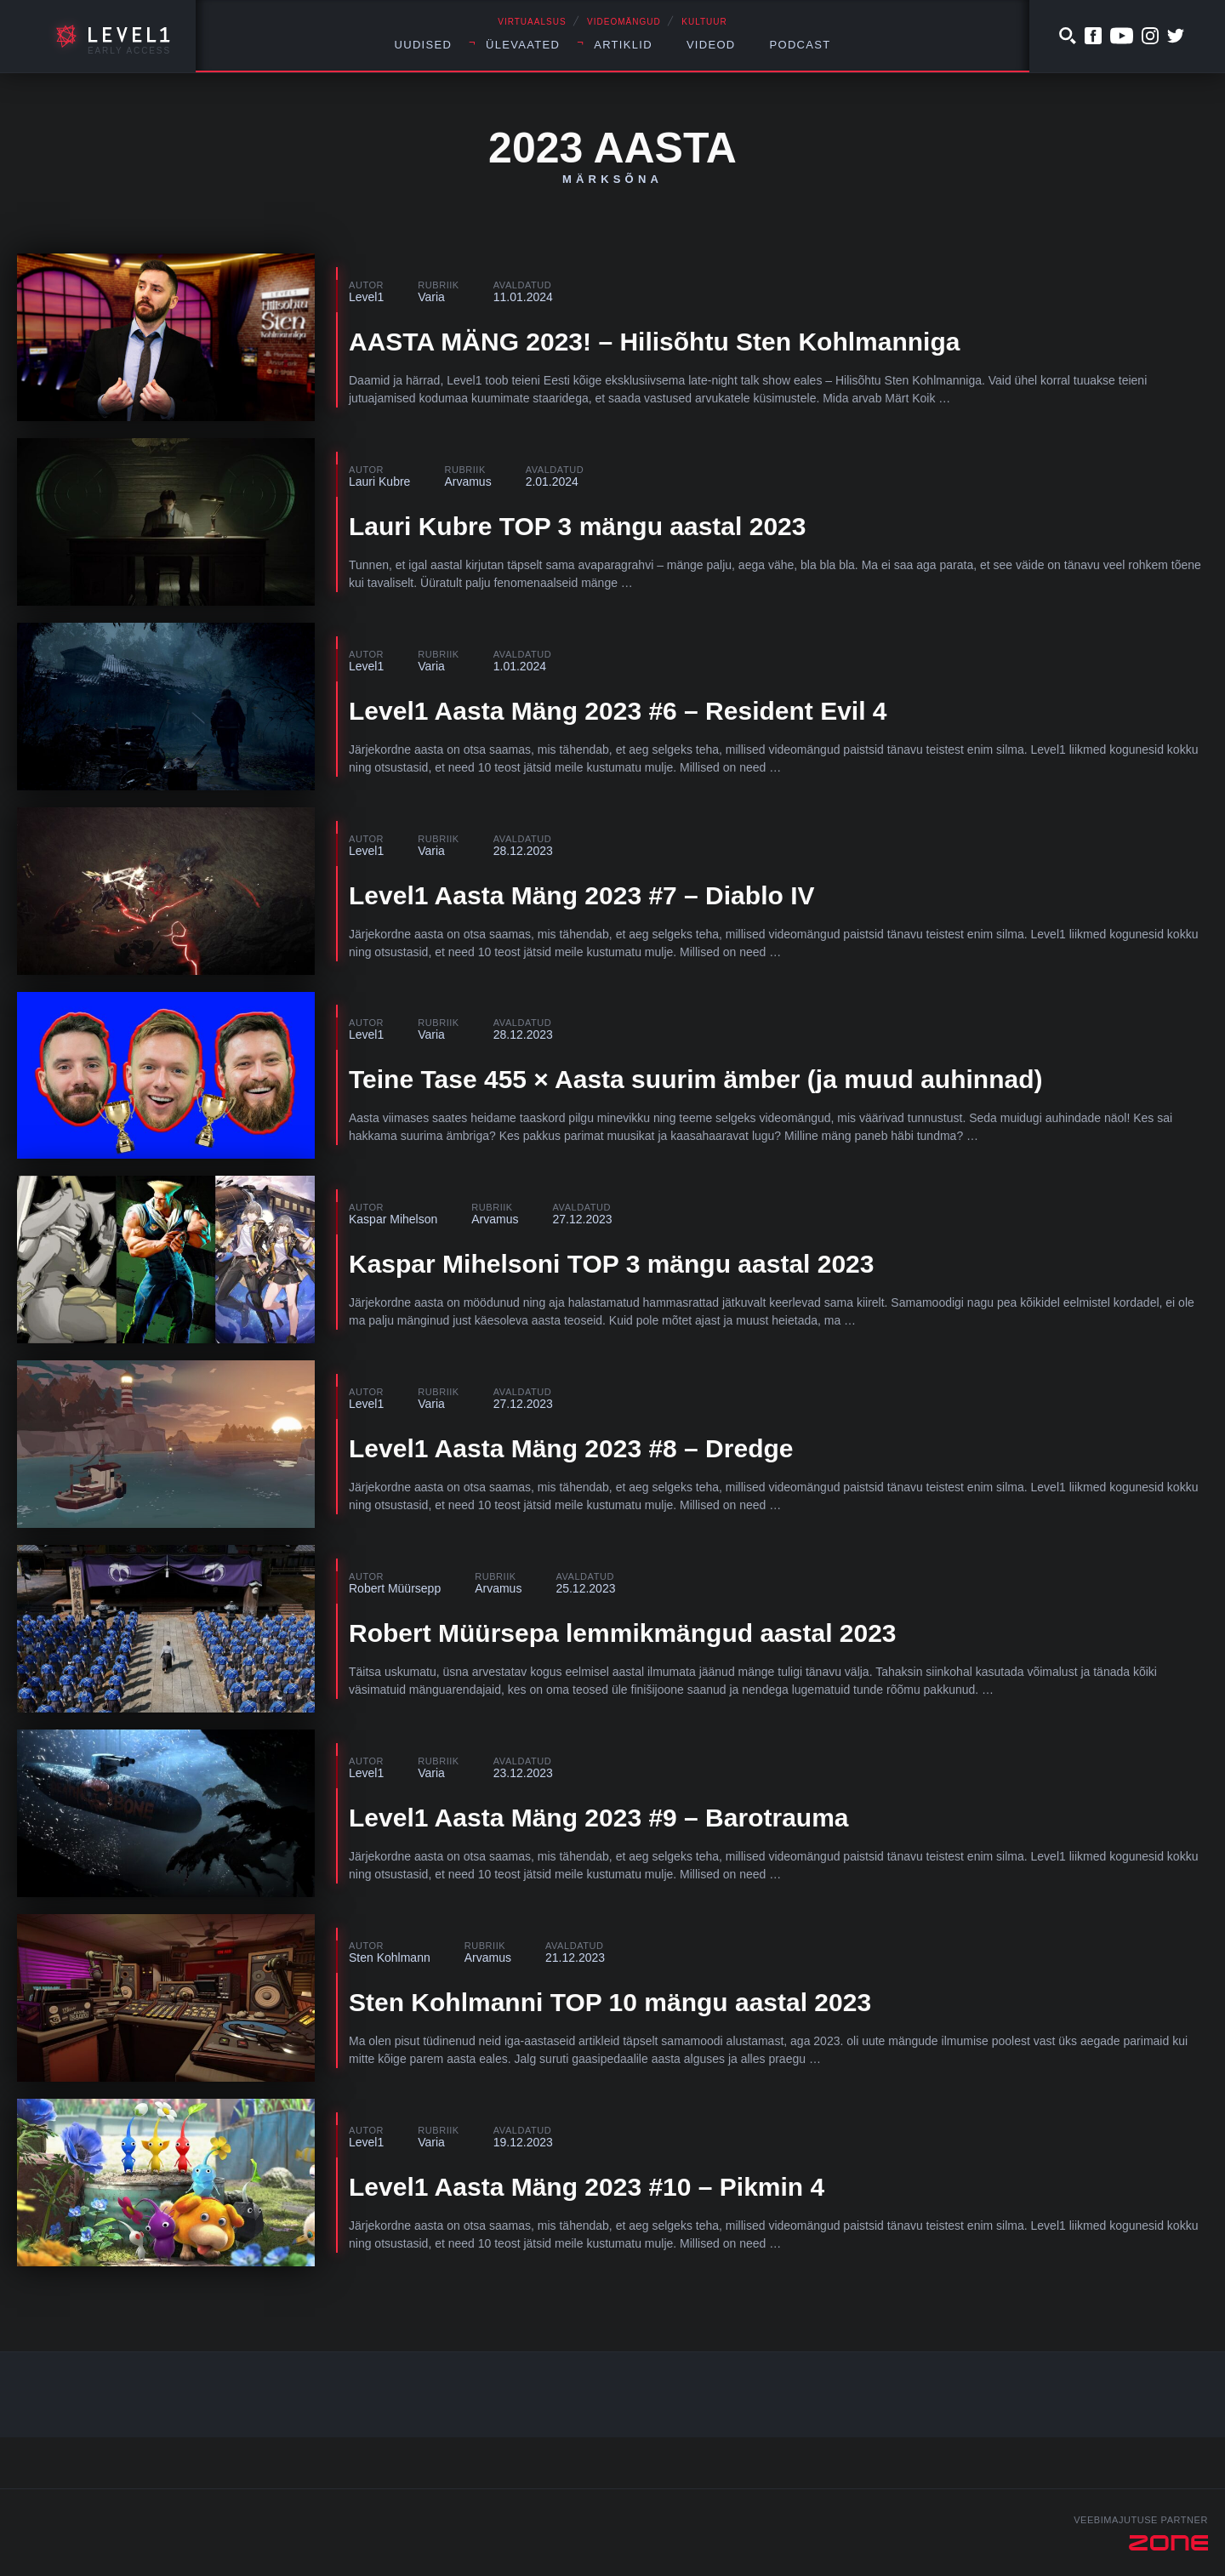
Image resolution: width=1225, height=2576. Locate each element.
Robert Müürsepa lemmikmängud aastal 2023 (623, 1633)
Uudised (424, 44)
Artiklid (623, 44)
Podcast (800, 44)
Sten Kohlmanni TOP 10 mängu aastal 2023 (610, 2002)
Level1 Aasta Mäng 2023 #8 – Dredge (571, 1448)
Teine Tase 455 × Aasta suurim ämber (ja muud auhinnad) (696, 1079)
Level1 (366, 297)
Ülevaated (523, 44)
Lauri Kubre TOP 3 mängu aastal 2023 (577, 526)
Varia (431, 297)
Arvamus (467, 481)
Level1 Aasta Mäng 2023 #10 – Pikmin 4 (586, 2187)
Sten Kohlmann (389, 1957)
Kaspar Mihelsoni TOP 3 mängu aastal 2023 (611, 1264)
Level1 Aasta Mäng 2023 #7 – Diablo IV (581, 895)
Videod (711, 44)
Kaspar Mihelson (393, 1219)
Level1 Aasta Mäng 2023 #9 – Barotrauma (599, 1818)
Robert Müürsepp (395, 1588)
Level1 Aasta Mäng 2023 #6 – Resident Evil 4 (618, 711)
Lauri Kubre (379, 481)
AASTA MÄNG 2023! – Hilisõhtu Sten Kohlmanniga (654, 342)
